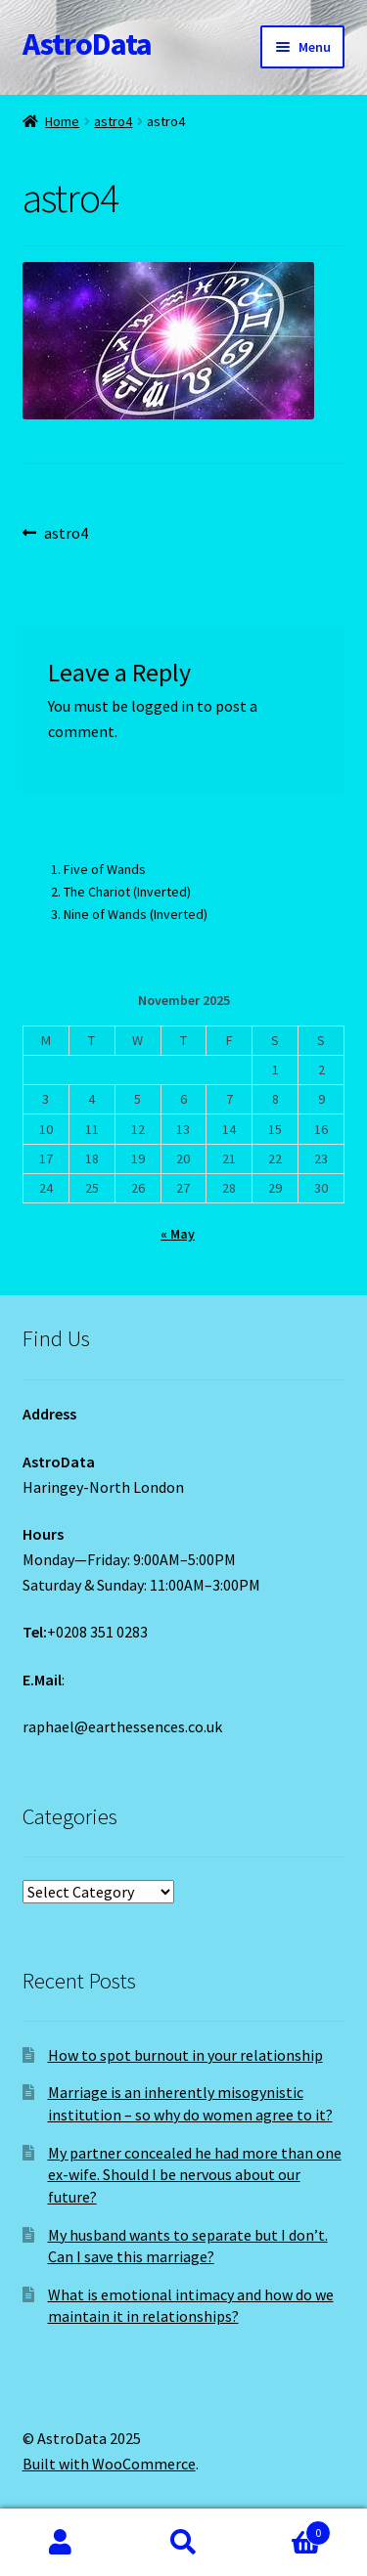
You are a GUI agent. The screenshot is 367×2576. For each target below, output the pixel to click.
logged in (162, 706)
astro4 (113, 121)
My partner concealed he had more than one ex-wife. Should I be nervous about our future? (195, 2174)
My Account (61, 2543)
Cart (288, 2528)
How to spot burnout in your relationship (185, 2055)
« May (178, 1234)
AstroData (87, 44)
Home (62, 121)
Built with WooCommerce (109, 2463)
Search (183, 2543)
